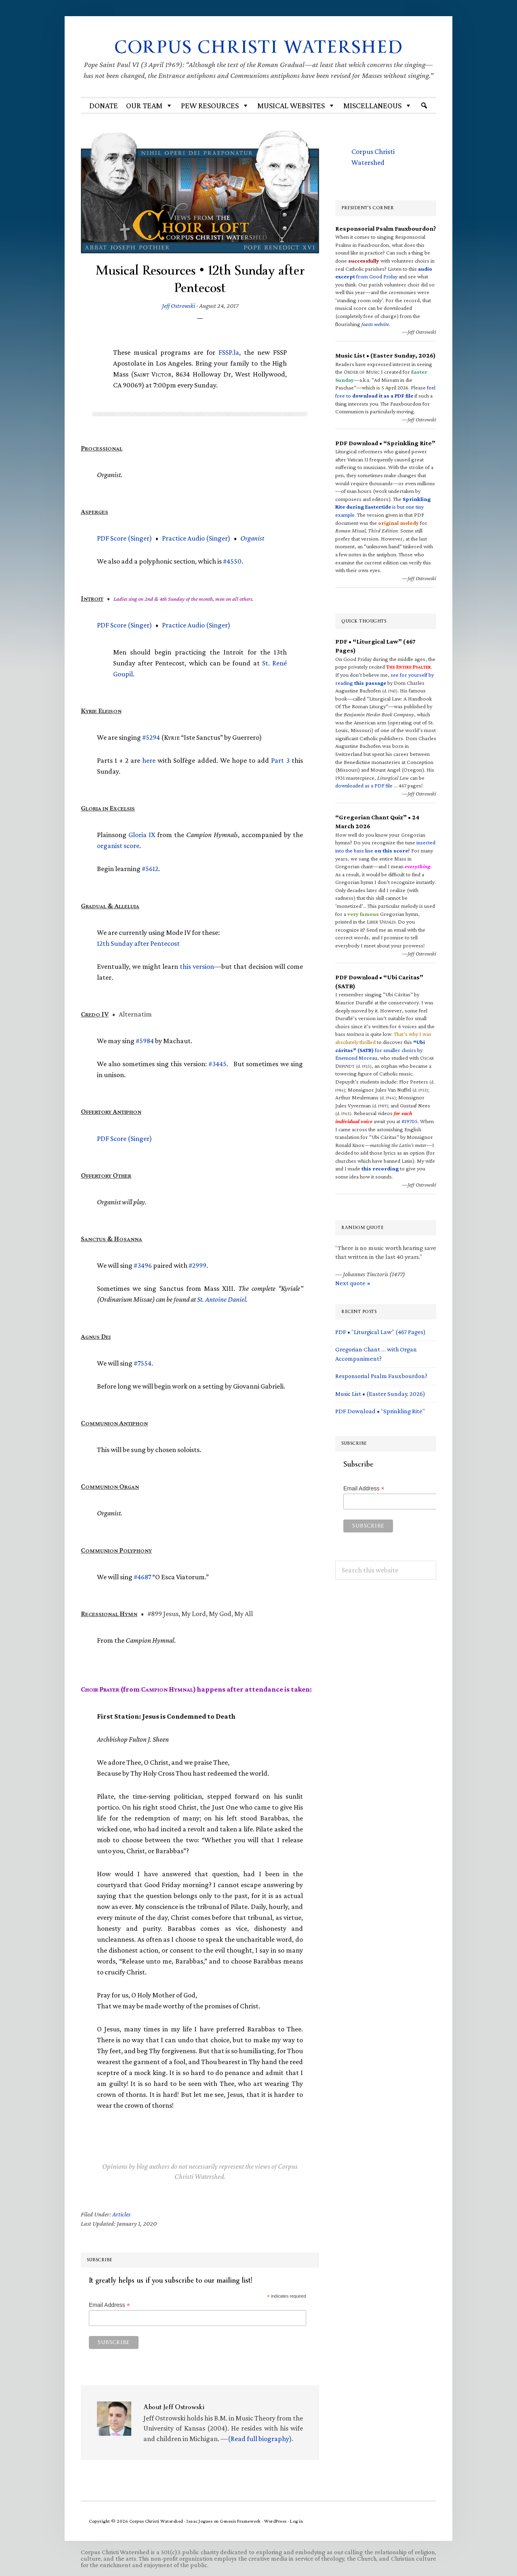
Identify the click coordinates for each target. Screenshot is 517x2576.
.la (229, 352)
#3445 (217, 1064)
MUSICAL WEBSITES (296, 105)
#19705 (409, 1121)
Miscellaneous (377, 105)
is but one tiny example (383, 507)
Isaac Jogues (199, 2521)
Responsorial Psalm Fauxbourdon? (381, 1375)
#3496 (143, 1265)
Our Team (149, 105)
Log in (296, 2521)
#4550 (232, 561)
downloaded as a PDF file (364, 785)
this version (197, 966)
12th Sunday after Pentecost (138, 943)
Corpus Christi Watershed (258, 46)
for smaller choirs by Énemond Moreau (380, 1050)
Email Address (109, 2305)
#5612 (150, 869)
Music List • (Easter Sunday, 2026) (380, 1393)
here (149, 760)
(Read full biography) (260, 2438)
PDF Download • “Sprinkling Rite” (380, 1411)
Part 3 (280, 760)
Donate (103, 105)
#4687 (142, 1577)
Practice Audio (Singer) (196, 538)
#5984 (145, 1041)
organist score (118, 846)
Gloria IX (141, 835)
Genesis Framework (240, 2521)
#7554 (142, 1363)
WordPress (275, 2521)
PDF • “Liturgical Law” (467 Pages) (380, 1331)
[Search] (424, 105)
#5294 (151, 737)
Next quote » (352, 1283)
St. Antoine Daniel (221, 1299)
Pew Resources (215, 105)
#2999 (197, 1265)
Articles (121, 2214)
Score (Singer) (124, 538)
